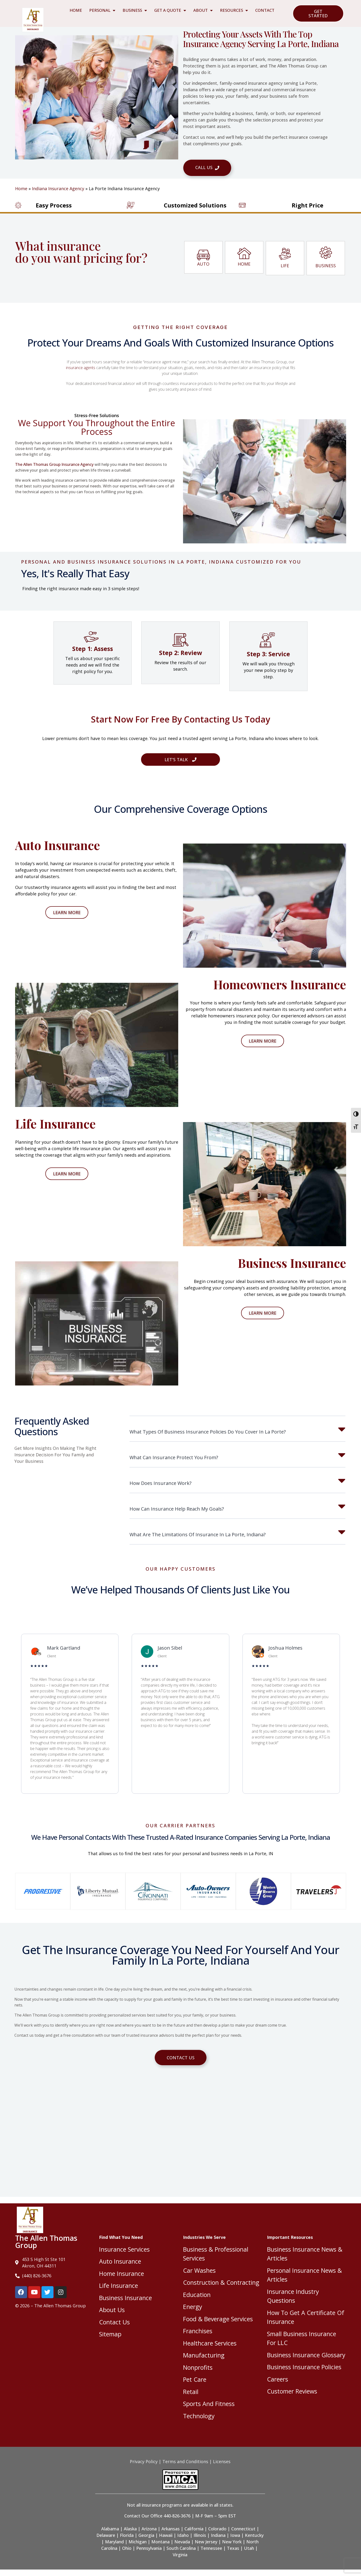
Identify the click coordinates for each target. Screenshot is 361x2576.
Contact (264, 10)
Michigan (138, 2542)
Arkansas (170, 2529)
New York (232, 2542)
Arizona (149, 2529)
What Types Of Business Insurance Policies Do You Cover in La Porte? (208, 1431)
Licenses (222, 2461)
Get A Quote (170, 10)
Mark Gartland (63, 1799)
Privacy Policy (144, 2461)
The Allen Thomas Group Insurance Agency (54, 464)
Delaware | (107, 2535)
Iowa (235, 2535)
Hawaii (165, 2535)
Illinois (200, 2535)
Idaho (183, 2535)
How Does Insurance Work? (160, 1483)
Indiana (218, 2535)
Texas (233, 2548)
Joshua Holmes (285, 1799)
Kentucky (254, 2535)
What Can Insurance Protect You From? (174, 1457)
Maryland (114, 2542)
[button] (237, 1429)
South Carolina (181, 2548)
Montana (160, 2542)
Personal (102, 10)
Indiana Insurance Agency (58, 188)
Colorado (217, 2529)
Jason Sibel (170, 1799)
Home (76, 10)
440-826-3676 (177, 2516)
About (203, 10)
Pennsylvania (149, 2548)
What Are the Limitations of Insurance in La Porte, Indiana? (198, 1534)
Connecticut (243, 2529)
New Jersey (206, 2542)
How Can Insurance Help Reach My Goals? (177, 1509)
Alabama (110, 2529)
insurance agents (80, 367)
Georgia (146, 2535)
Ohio (126, 2548)
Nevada (182, 2542)
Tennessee (211, 2548)
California (193, 2529)
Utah (249, 2548)
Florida (127, 2535)
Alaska (130, 2529)
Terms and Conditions (185, 2461)
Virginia (180, 2555)
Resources (234, 10)
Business (135, 10)
